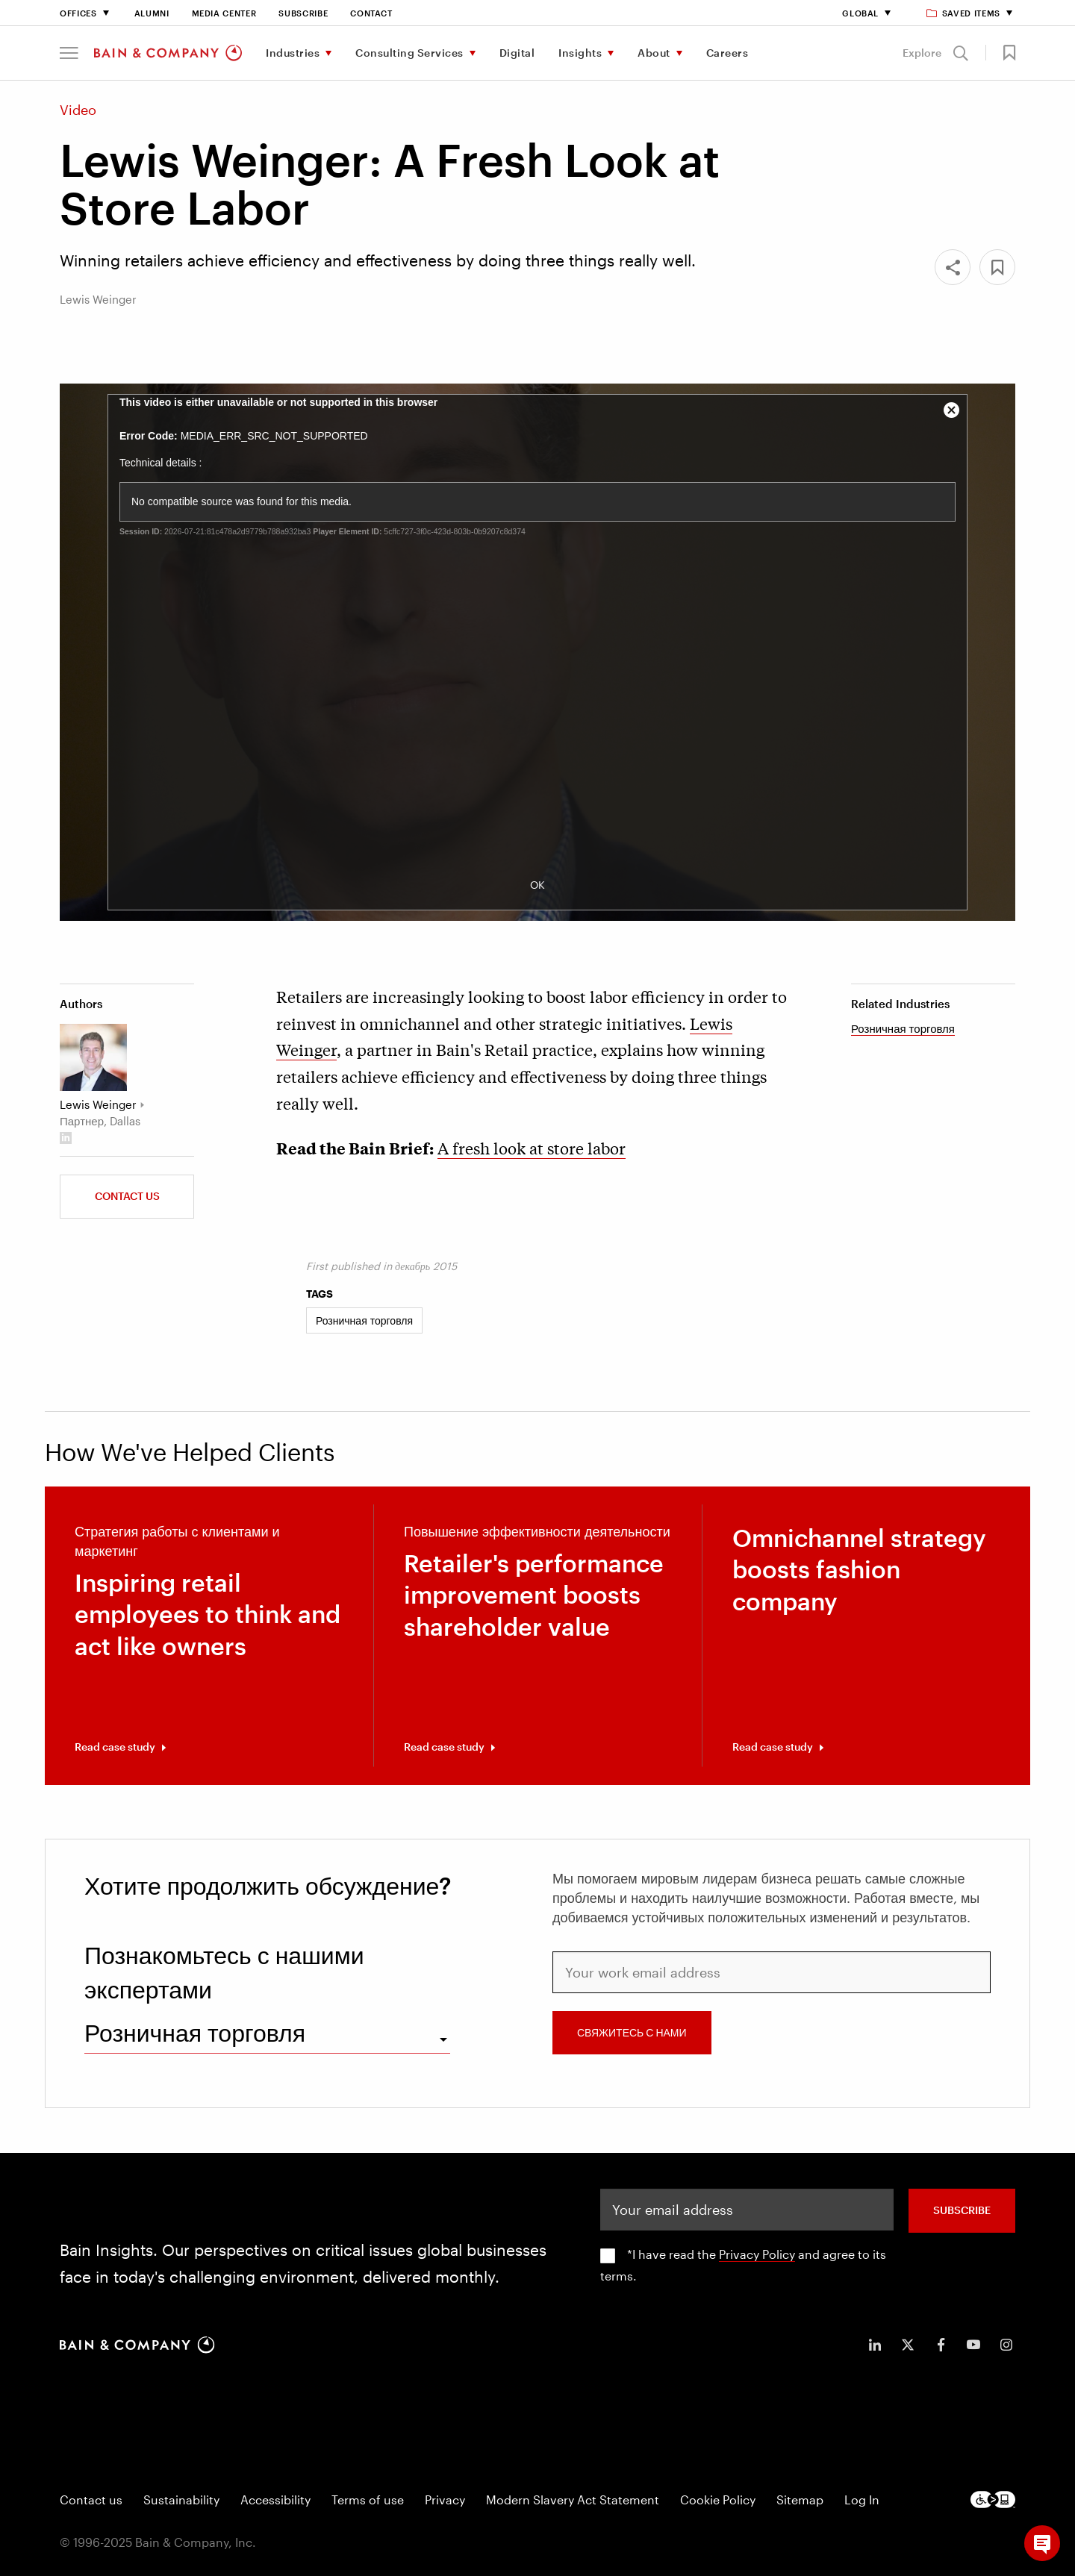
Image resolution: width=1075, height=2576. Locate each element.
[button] (69, 53)
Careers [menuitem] (727, 52)
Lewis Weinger (98, 1104)
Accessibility (275, 2499)
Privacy (445, 2499)
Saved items (964, 13)
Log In (861, 2499)
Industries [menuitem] (293, 52)
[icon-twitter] (908, 2345)
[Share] (952, 267)
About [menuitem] (654, 52)
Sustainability (181, 2499)
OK (537, 884)
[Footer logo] (992, 2499)
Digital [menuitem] (517, 52)
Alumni (151, 13)
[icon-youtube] (973, 2345)
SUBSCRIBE (962, 2210)
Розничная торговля (903, 1028)
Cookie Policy (717, 2499)
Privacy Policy (757, 2254)
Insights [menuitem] (580, 52)
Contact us (127, 1195)
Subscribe (303, 13)
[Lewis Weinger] (93, 1057)
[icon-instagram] (1006, 2345)
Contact (371, 13)
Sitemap (799, 2499)
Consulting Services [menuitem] (409, 52)
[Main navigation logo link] (168, 53)
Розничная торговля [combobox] (194, 2032)
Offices (78, 13)
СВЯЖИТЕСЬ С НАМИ (632, 2032)
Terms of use (367, 2499)
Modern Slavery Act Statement (572, 2499)
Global (860, 13)
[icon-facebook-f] (941, 2345)
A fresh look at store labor (531, 1147)
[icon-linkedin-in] (875, 2345)
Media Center (224, 13)
